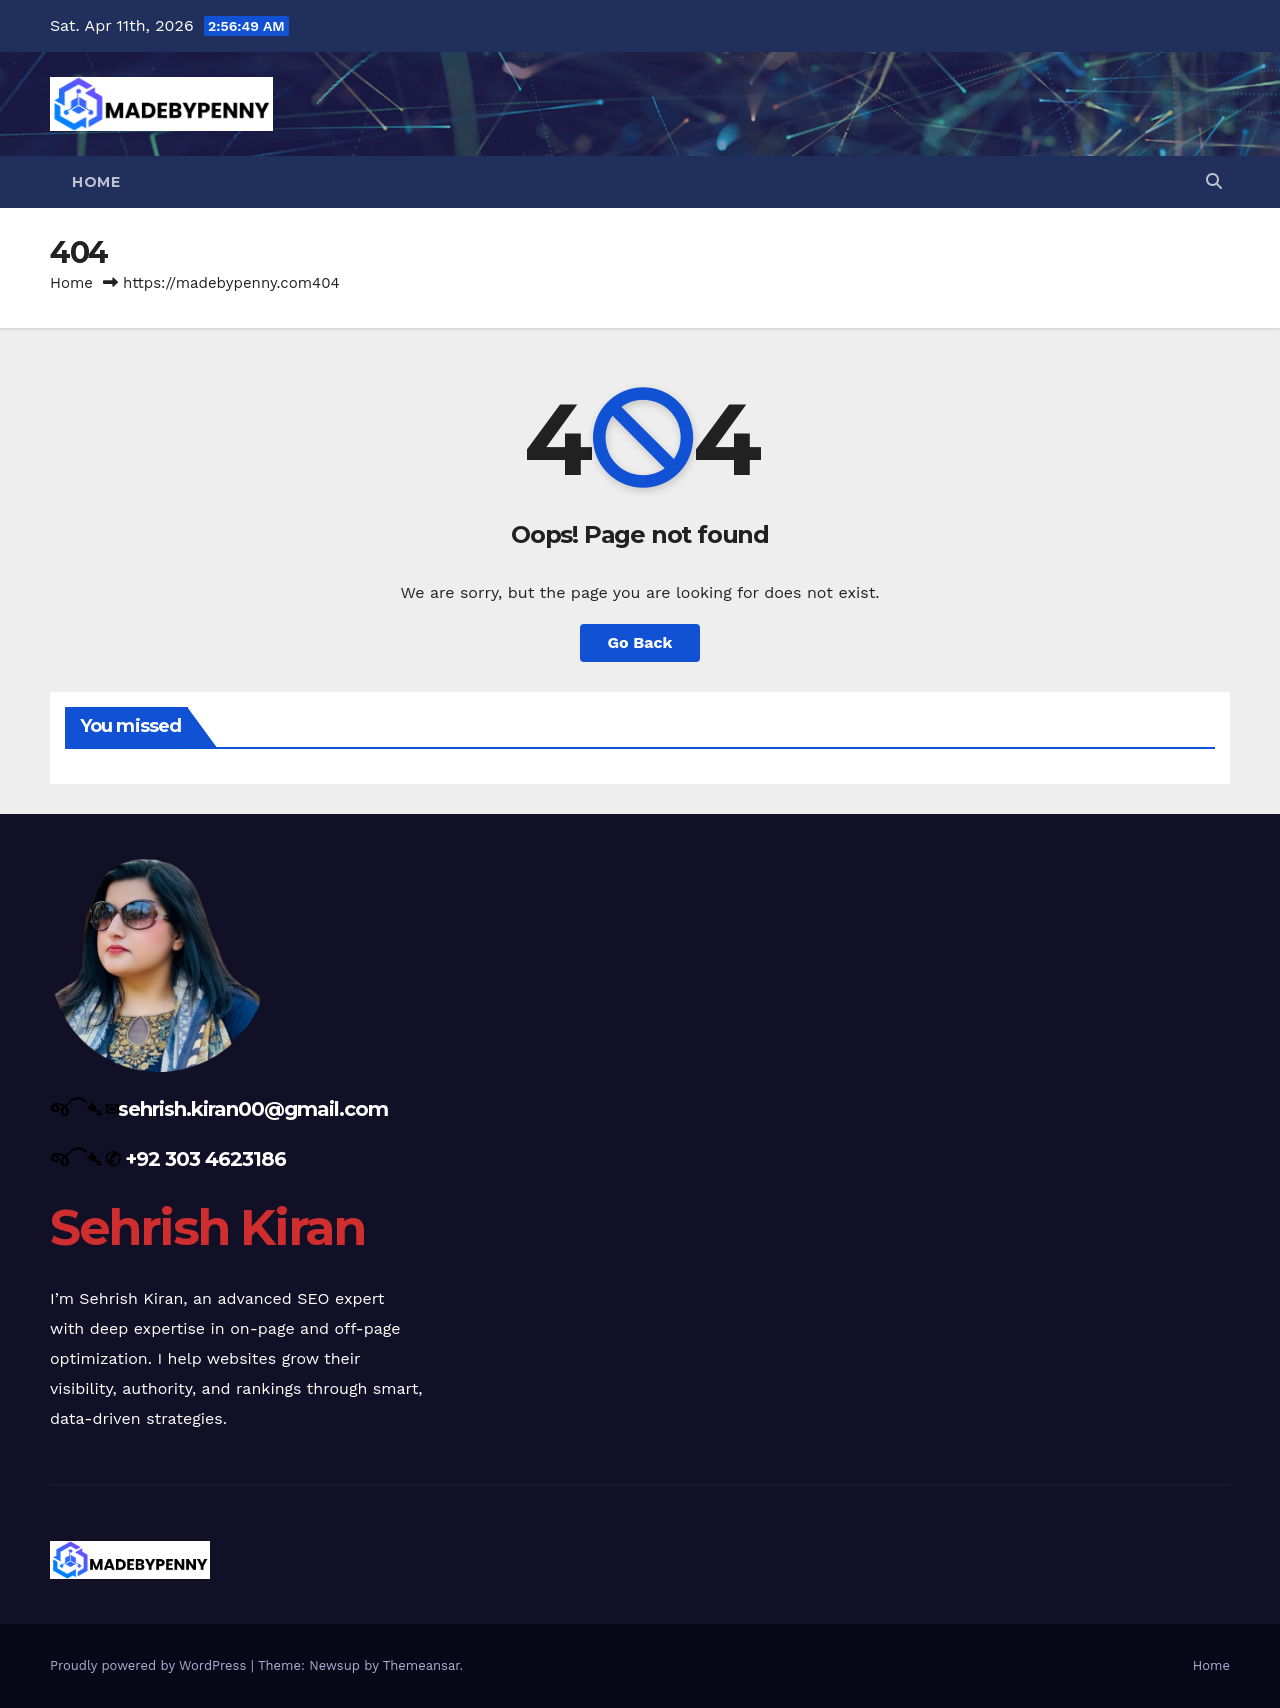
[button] (1214, 181)
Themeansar (421, 1665)
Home (96, 182)
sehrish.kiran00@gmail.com (253, 1109)
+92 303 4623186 (205, 1159)
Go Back (640, 642)
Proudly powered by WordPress (150, 1665)
